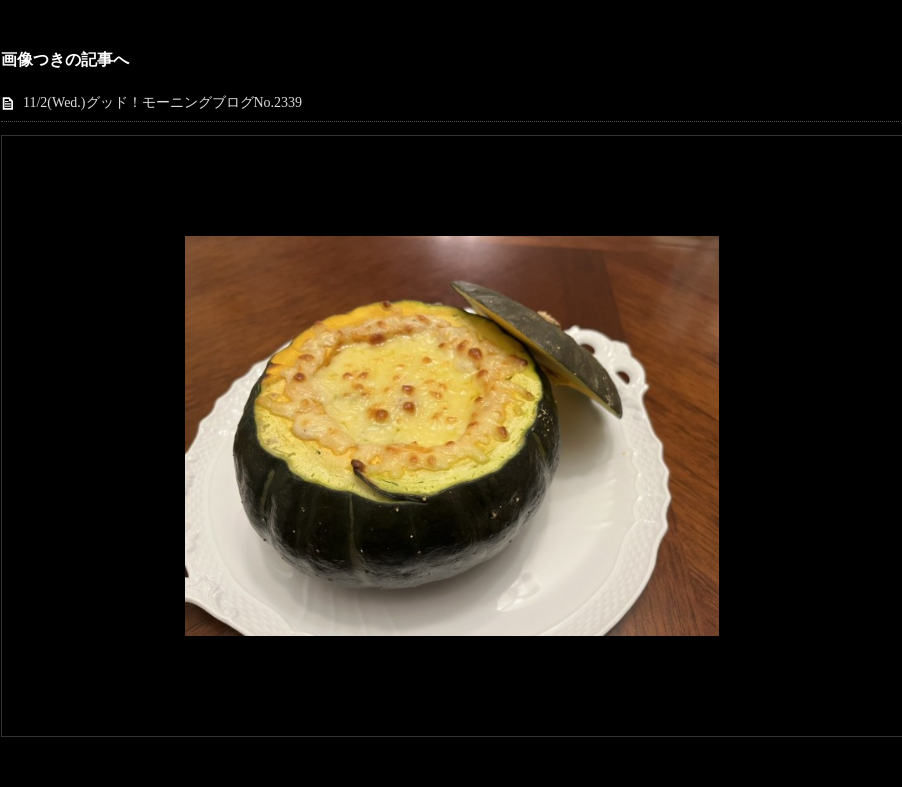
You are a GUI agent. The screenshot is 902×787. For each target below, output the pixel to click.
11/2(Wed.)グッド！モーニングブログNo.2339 (162, 102)
